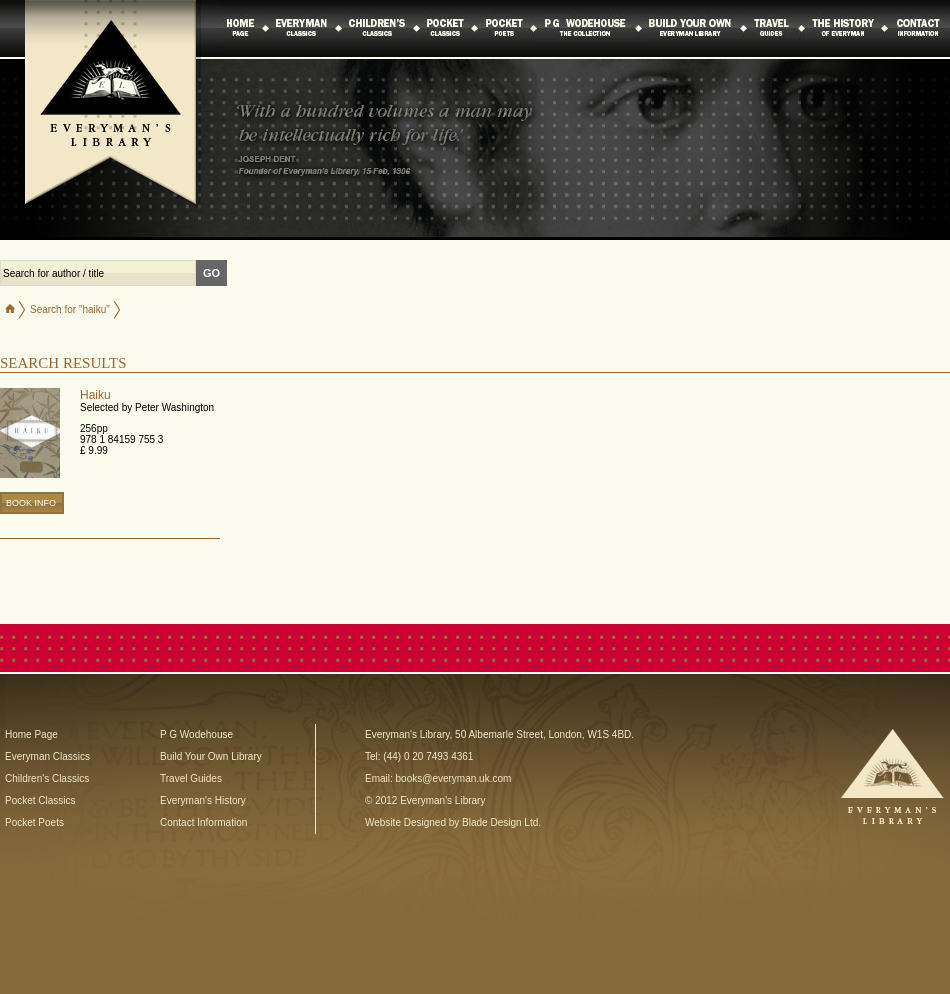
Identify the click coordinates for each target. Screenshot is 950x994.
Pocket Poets (34, 822)
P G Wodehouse (196, 734)
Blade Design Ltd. (501, 822)
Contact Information (203, 822)
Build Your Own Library (211, 756)
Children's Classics (47, 778)
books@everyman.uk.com (454, 778)
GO (211, 273)
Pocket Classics (40, 800)
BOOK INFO (31, 503)
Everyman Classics (47, 756)
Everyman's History (203, 800)
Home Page (31, 734)
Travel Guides (191, 778)
